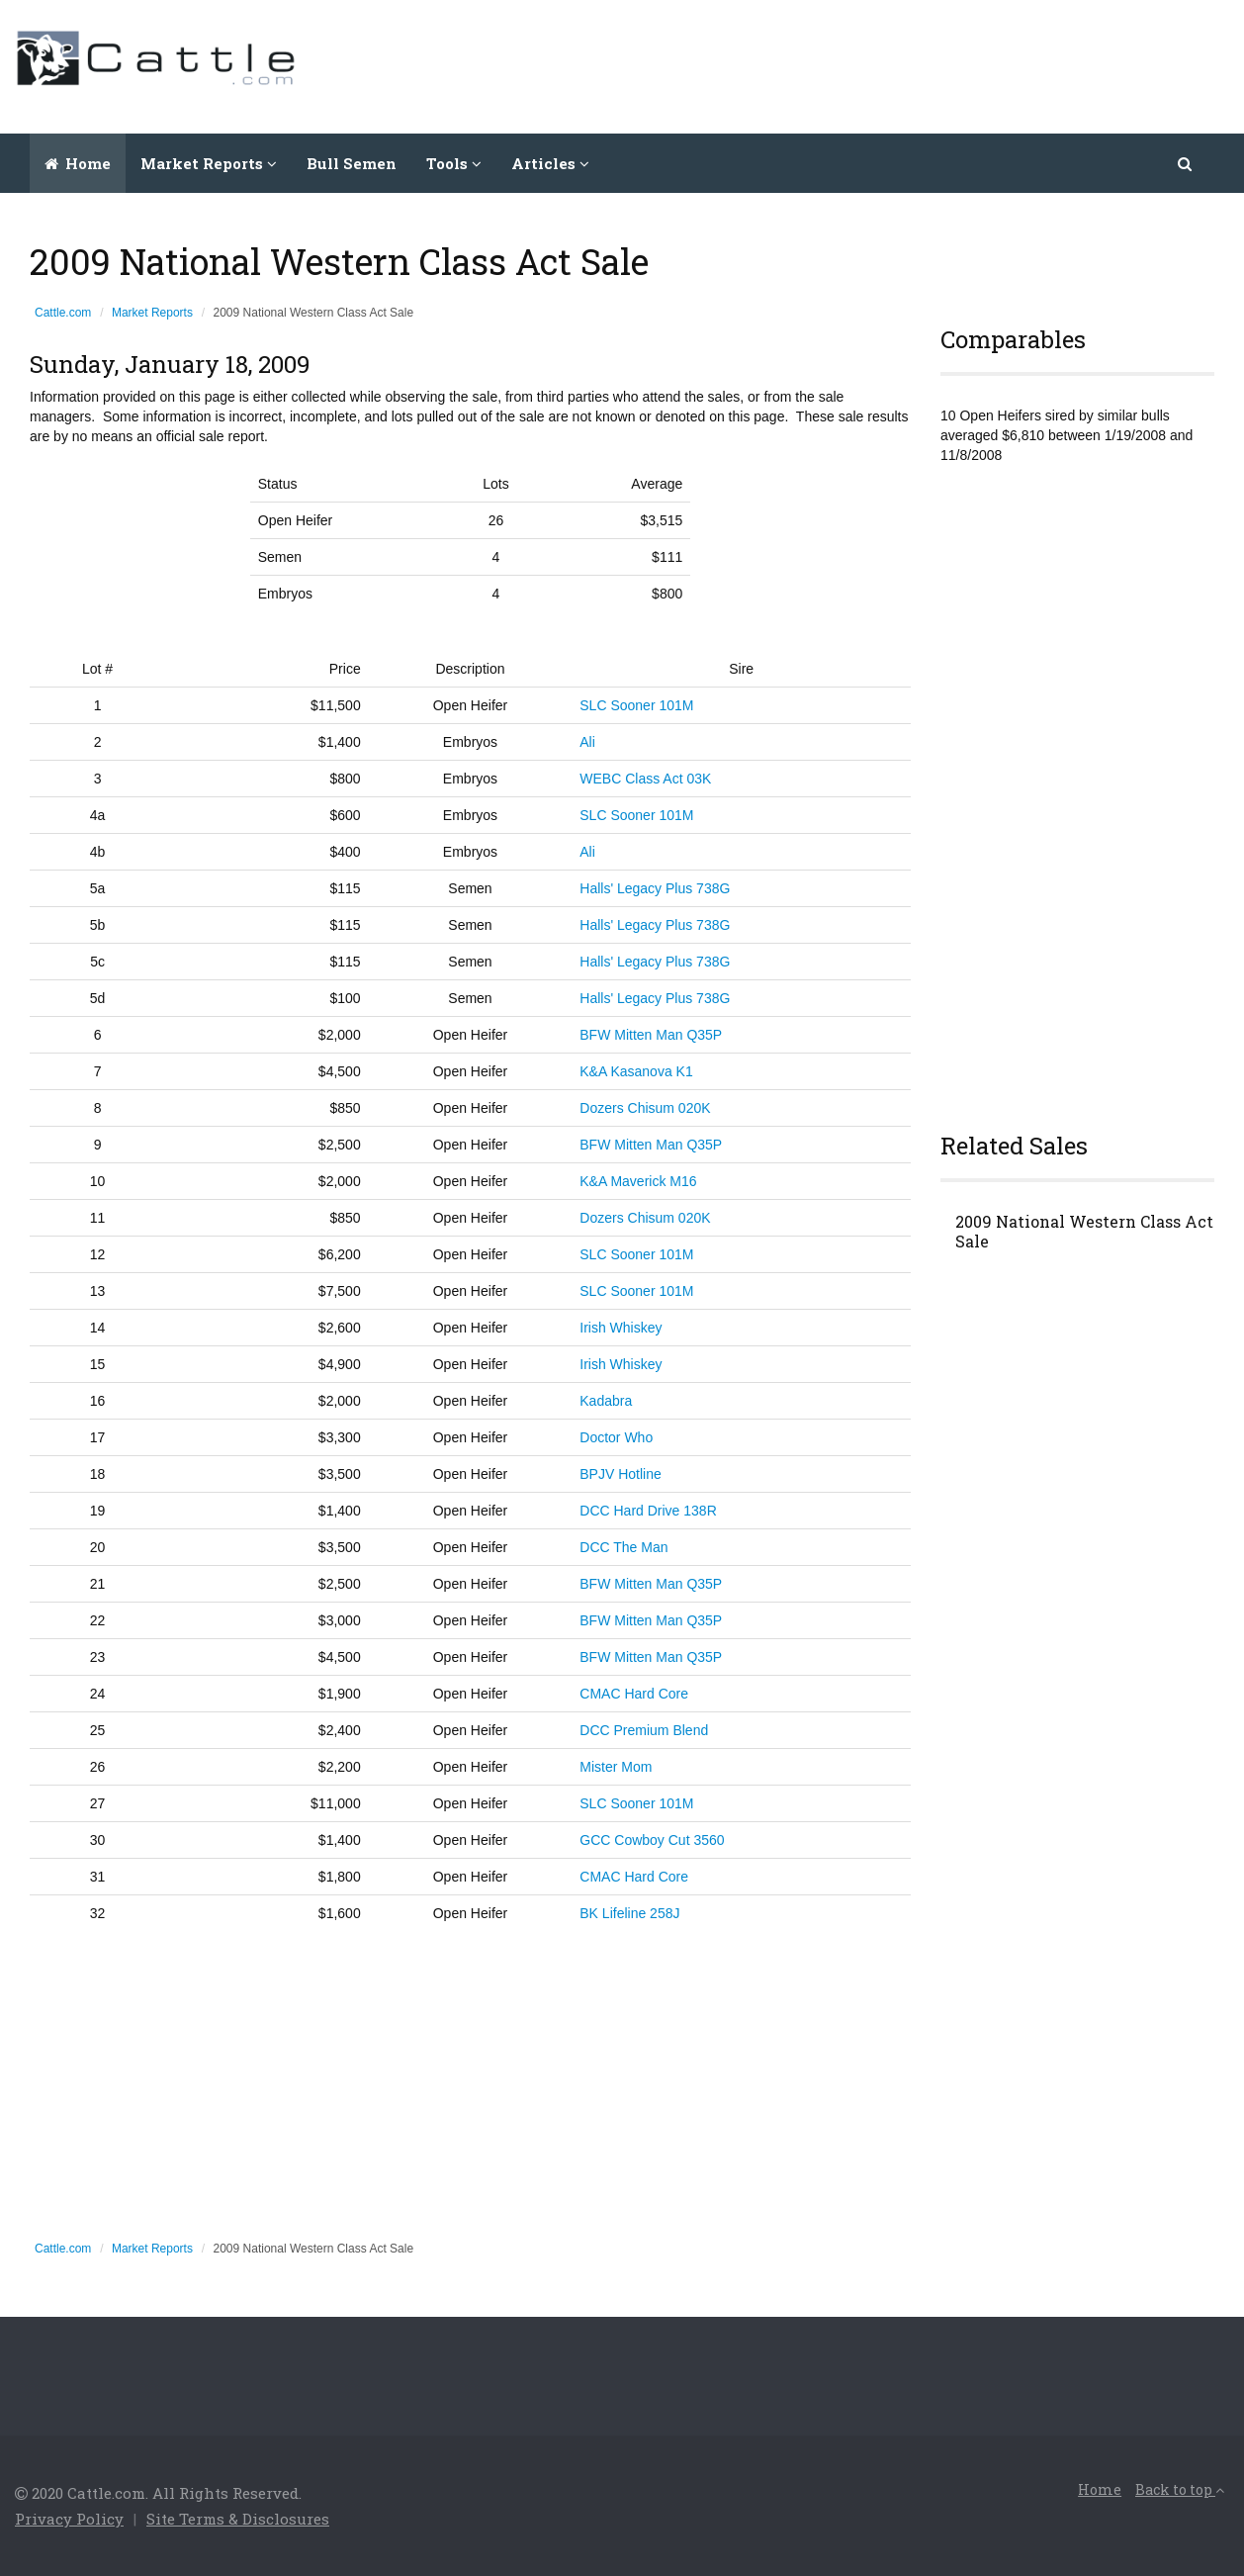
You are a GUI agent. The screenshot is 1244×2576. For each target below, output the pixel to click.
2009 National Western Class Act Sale (1084, 1231)
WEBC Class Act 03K (645, 778)
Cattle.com (63, 313)
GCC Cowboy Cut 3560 (651, 1840)
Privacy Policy (69, 2519)
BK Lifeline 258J (629, 1913)
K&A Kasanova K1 (635, 1071)
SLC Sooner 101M (636, 705)
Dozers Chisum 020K (644, 1108)
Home (77, 163)
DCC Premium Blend (643, 1730)
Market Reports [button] (208, 163)
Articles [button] (550, 163)
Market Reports (152, 313)
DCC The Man (623, 1547)
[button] (1186, 163)
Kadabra (605, 1401)
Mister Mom (615, 1767)
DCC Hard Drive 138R (647, 1510)
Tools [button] (454, 163)
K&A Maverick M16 (637, 1181)
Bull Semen (352, 163)
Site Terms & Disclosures (237, 2519)
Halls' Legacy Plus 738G (654, 888)
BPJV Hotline (620, 1474)
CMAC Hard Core (633, 1694)
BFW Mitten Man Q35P (650, 1035)
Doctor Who (616, 1437)
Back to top (1179, 2489)
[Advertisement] (869, 64)
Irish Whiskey (620, 1327)
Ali (587, 742)
